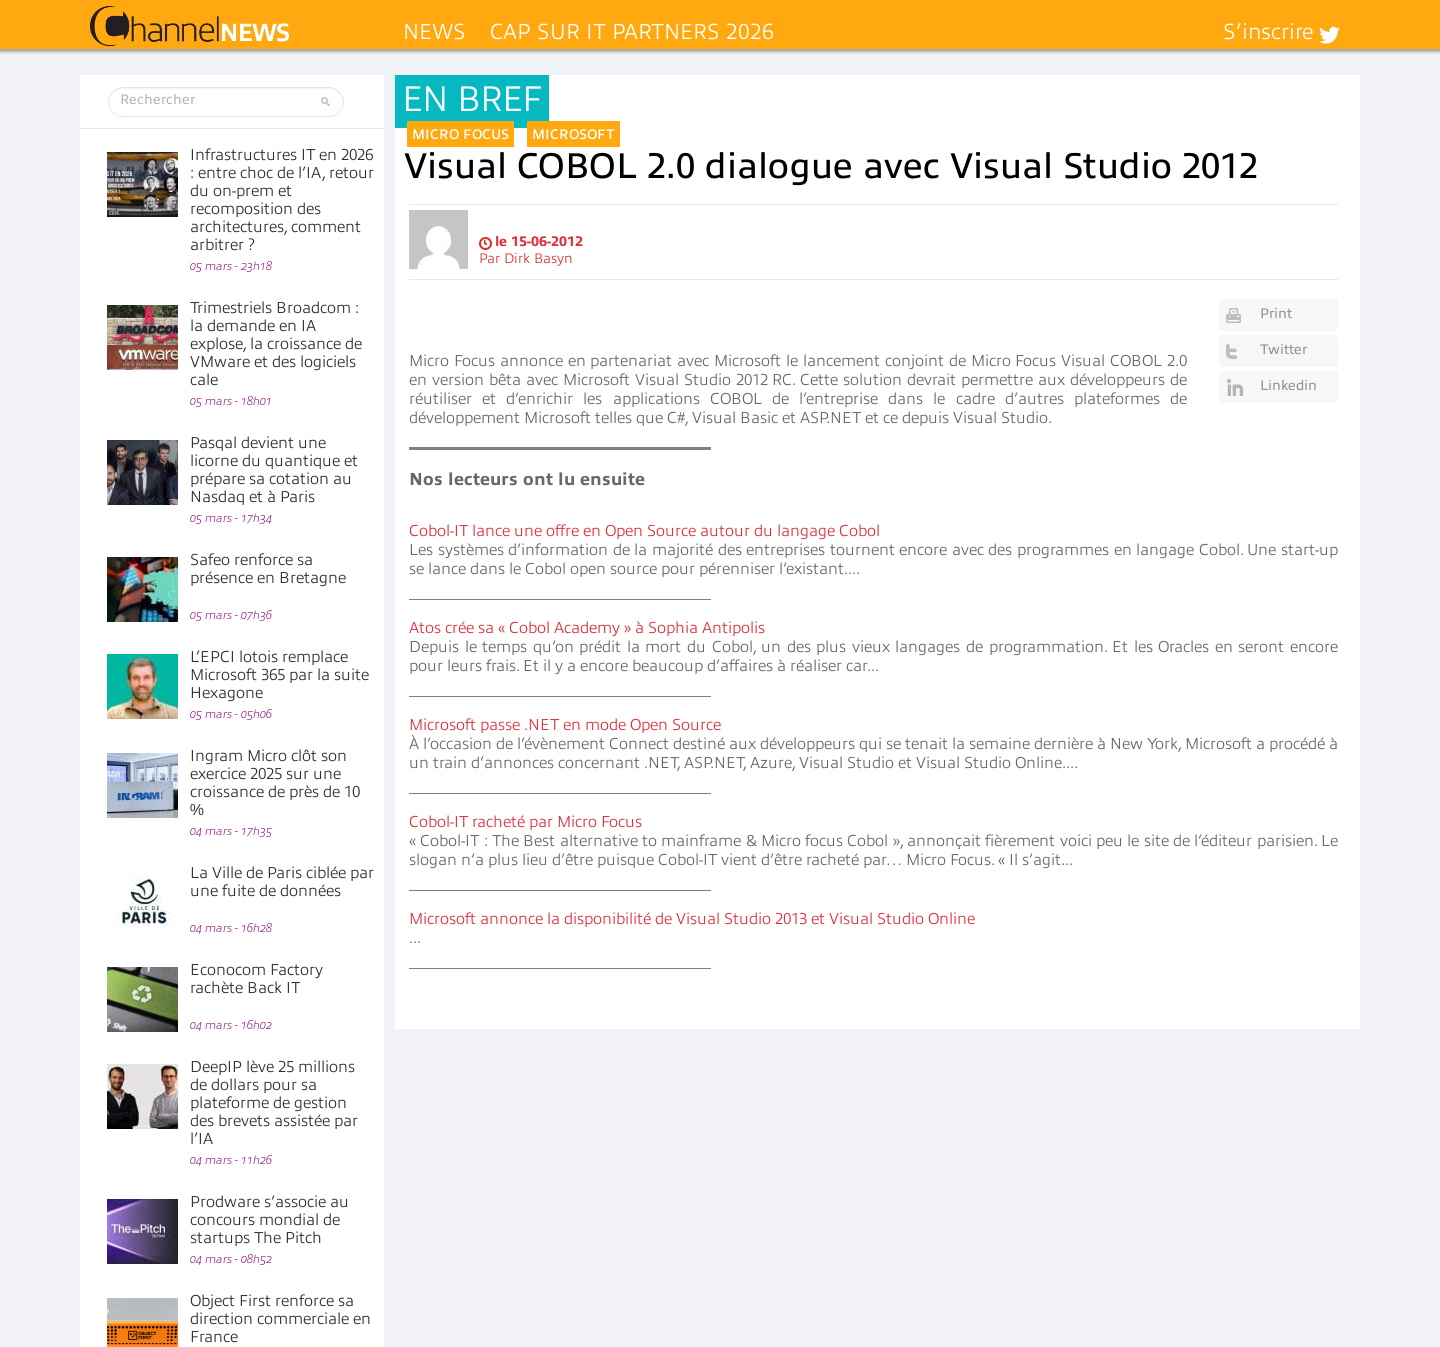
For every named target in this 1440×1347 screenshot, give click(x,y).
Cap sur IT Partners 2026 (632, 31)
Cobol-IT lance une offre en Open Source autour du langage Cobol (644, 531)
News (434, 31)
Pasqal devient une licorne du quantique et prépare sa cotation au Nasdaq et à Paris (274, 470)
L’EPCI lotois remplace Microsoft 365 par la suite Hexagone (279, 675)
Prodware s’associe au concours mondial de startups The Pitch (269, 1220)
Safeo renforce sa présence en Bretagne (268, 569)
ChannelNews (189, 27)
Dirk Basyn (538, 258)
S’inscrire (1268, 31)
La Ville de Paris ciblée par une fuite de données (282, 882)
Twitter (1283, 349)
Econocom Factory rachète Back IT (256, 979)
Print (1276, 313)
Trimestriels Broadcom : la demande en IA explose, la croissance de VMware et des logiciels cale (276, 344)
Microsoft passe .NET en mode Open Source (565, 725)
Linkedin (1288, 385)
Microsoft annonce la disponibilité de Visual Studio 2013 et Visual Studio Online (692, 919)
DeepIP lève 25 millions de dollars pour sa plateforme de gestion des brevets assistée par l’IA (274, 1103)
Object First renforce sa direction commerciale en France (280, 1319)
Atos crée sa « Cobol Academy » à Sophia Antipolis (587, 628)
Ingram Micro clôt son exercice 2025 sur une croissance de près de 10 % (275, 783)
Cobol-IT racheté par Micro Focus (525, 822)
